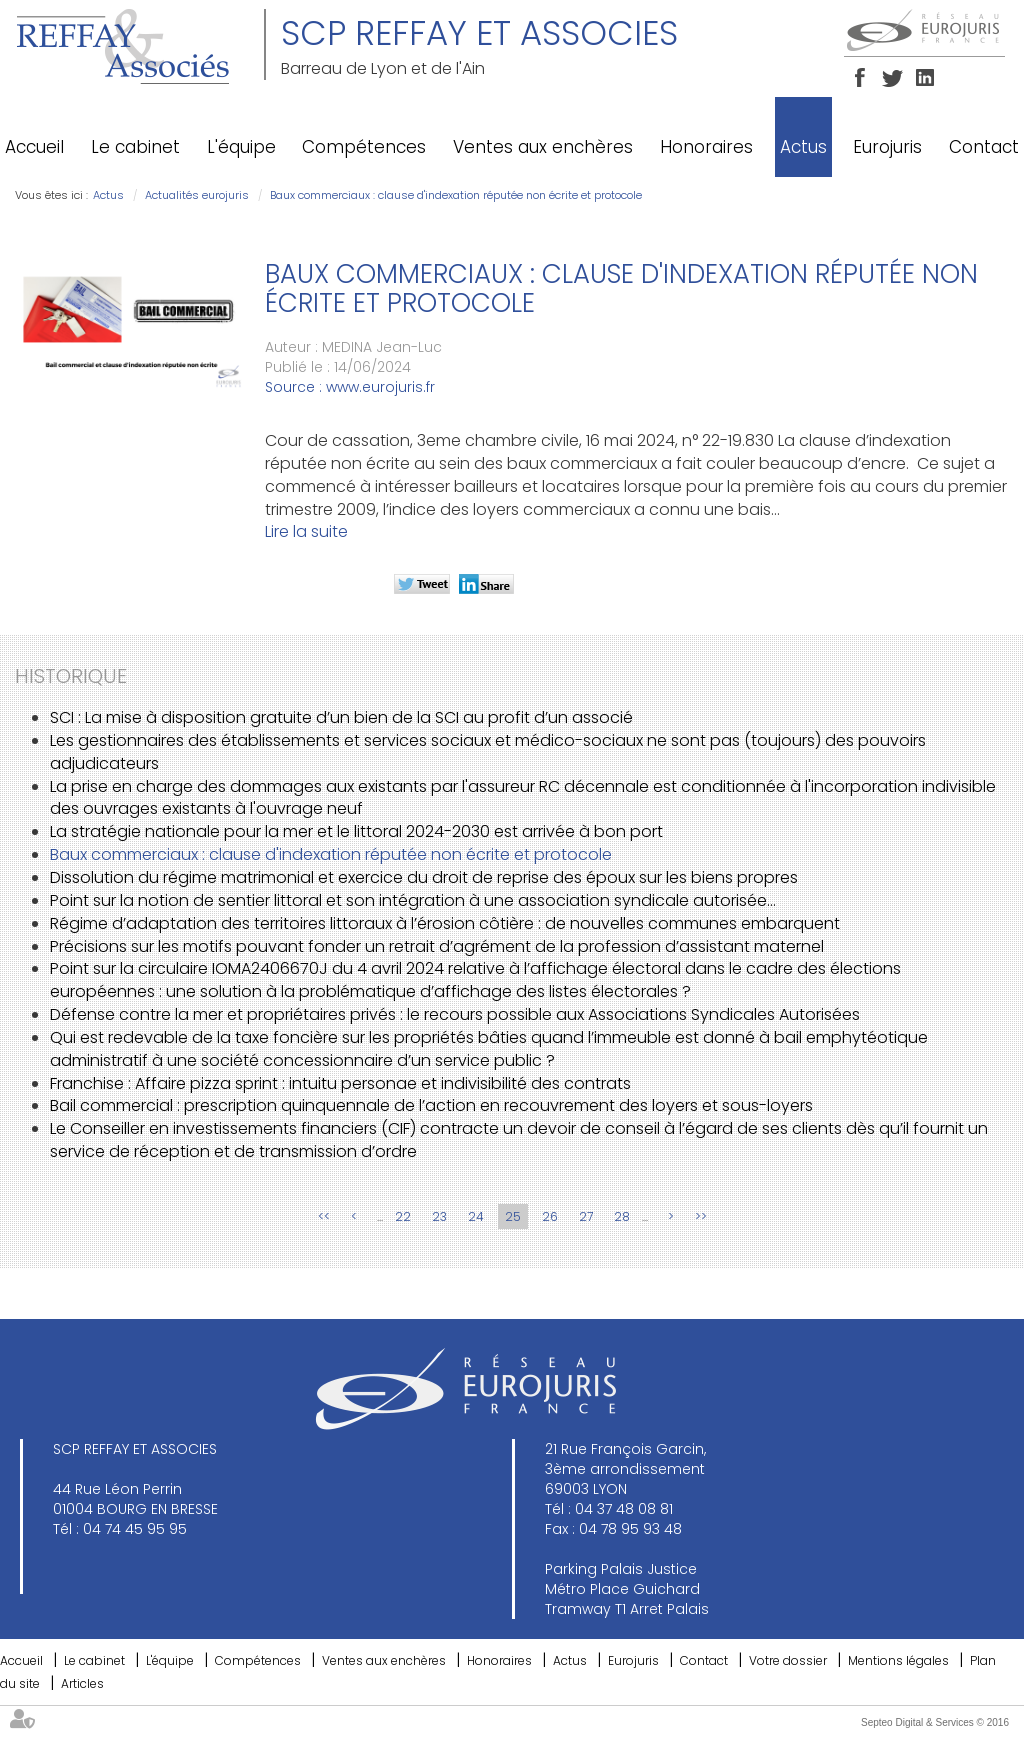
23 (439, 1216)
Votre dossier (788, 1660)
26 (550, 1216)
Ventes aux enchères (543, 147)
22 (403, 1216)
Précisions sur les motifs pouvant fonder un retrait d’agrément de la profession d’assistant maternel (437, 946)
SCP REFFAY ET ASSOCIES (479, 33)
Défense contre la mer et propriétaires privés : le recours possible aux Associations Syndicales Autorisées (455, 1014)
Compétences (364, 147)
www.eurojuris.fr (380, 387)
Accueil (34, 147)
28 (622, 1216)
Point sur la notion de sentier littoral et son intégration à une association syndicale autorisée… (413, 900)
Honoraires (706, 147)
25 (513, 1216)
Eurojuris (887, 147)
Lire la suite (306, 531)
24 (476, 1216)
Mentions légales (898, 1660)
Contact (984, 147)
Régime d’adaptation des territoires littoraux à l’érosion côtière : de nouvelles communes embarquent (445, 923)
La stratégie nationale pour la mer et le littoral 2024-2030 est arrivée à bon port (356, 831)
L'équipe (241, 147)
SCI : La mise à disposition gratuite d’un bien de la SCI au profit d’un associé (341, 717)
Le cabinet (135, 147)
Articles (82, 1683)
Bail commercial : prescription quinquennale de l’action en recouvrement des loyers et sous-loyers (431, 1105)
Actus (803, 147)
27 (586, 1216)
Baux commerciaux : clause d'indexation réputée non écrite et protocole (456, 195)
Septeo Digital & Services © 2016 (935, 1722)
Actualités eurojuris (197, 195)
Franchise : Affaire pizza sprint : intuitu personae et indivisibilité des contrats (340, 1083)
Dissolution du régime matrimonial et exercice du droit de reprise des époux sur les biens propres (424, 877)
